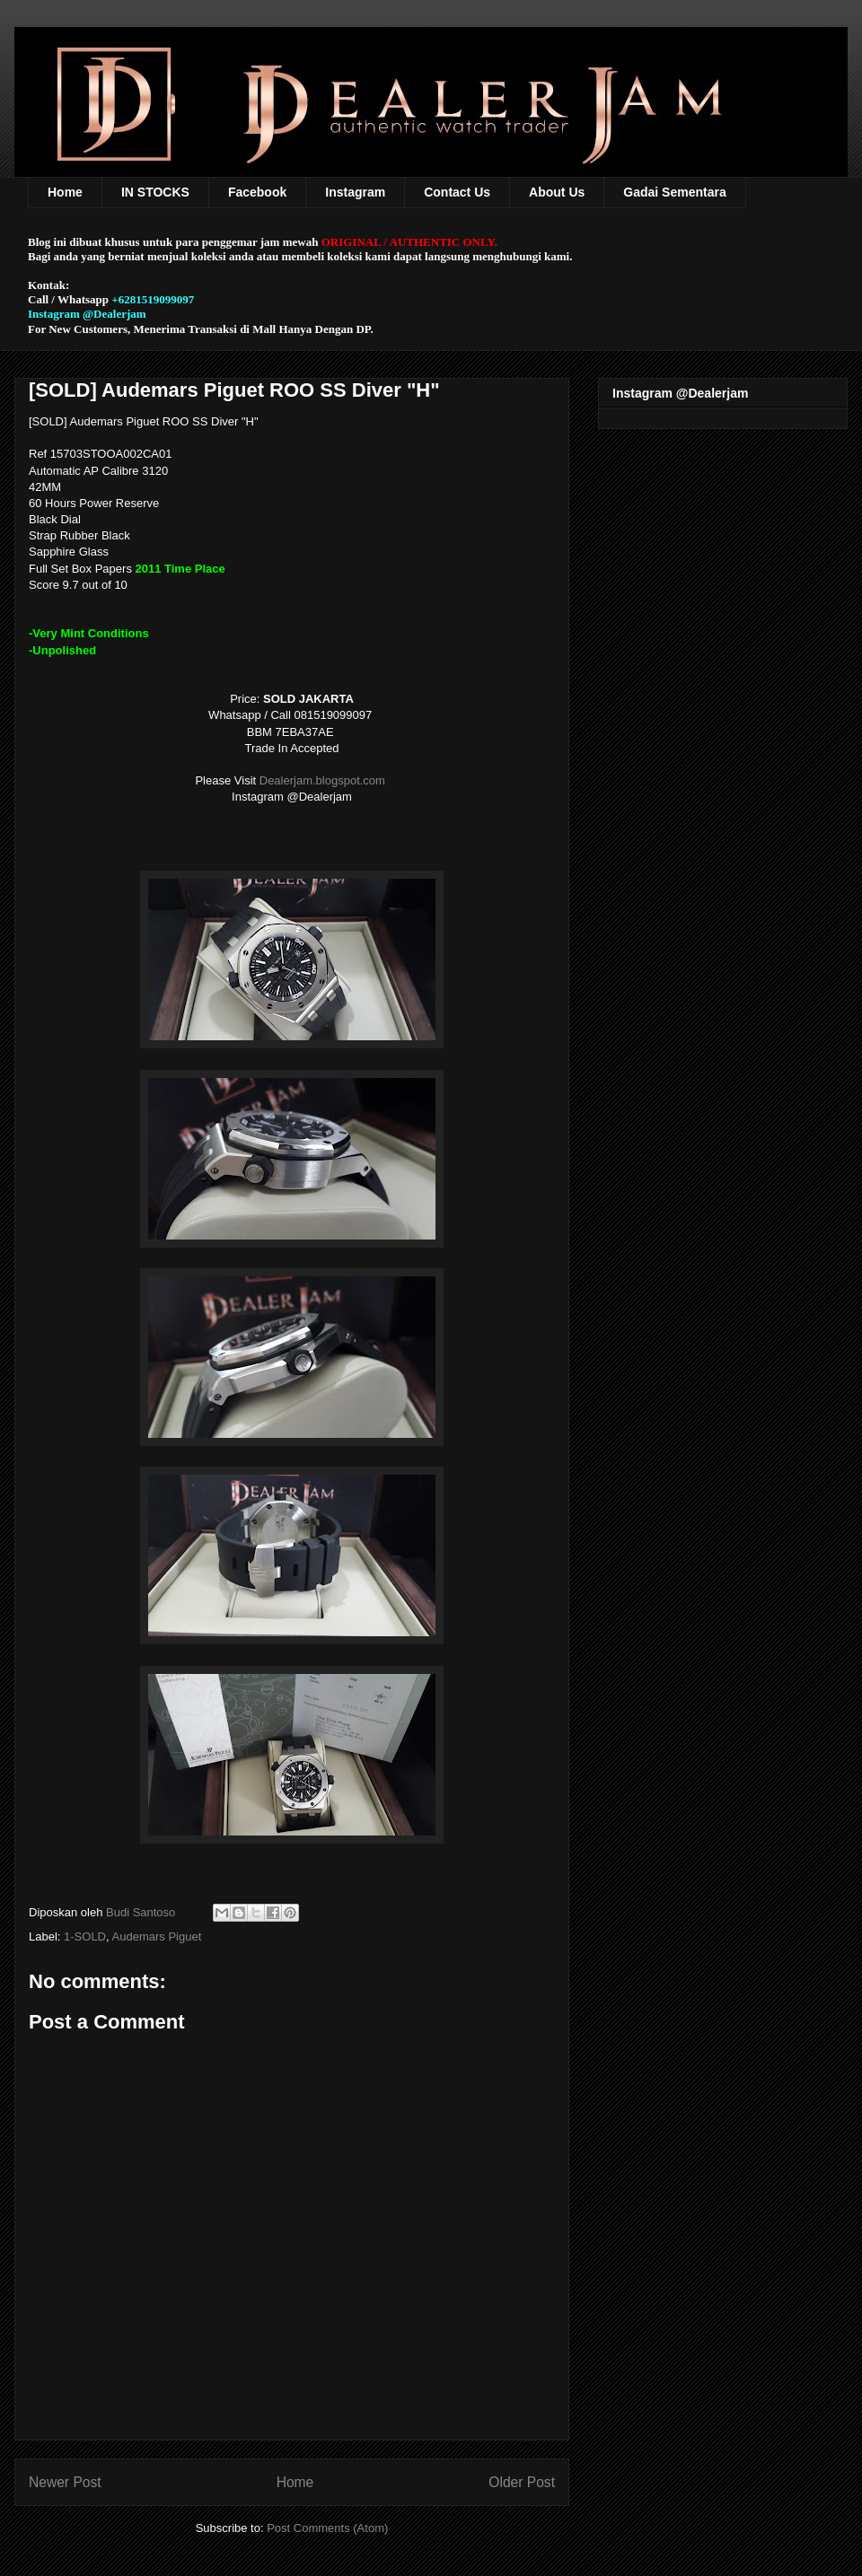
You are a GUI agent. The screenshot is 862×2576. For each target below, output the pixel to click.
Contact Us (457, 192)
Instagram (355, 192)
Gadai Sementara (674, 192)
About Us (557, 192)
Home (65, 192)
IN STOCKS (155, 192)
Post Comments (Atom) (327, 2528)
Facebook (257, 192)
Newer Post (65, 2482)
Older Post (521, 2482)
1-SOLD (85, 1936)
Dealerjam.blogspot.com (324, 780)
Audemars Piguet (157, 1936)
